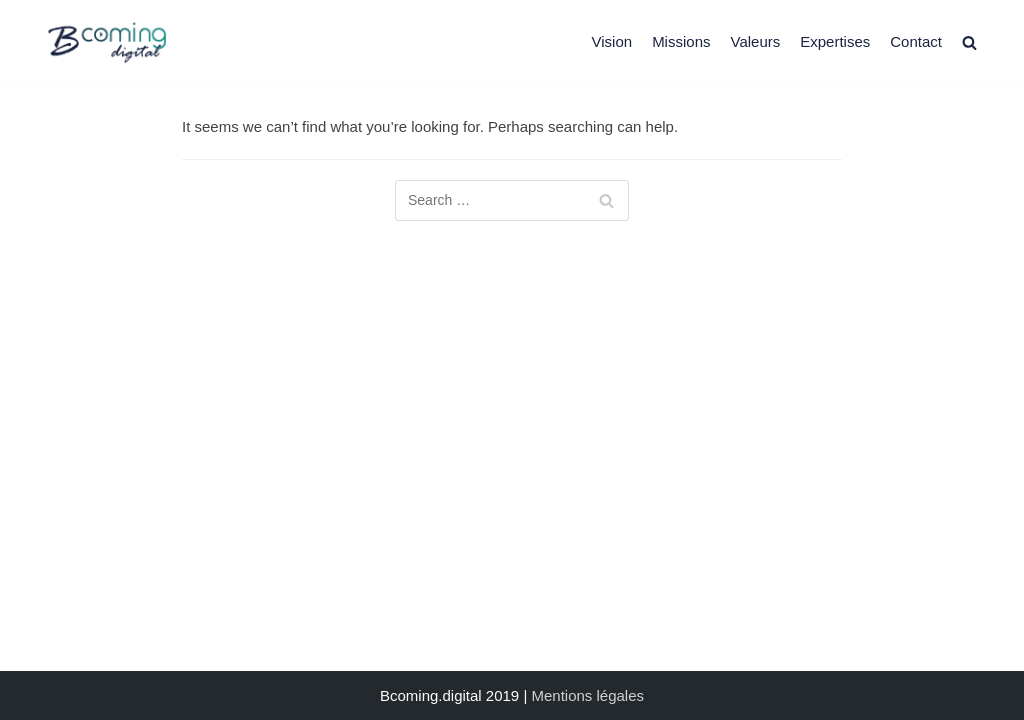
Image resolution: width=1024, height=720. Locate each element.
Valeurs (755, 41)
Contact (916, 41)
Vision (612, 41)
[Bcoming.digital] (107, 42)
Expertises (835, 41)
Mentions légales (587, 695)
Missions (681, 41)
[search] (969, 41)
